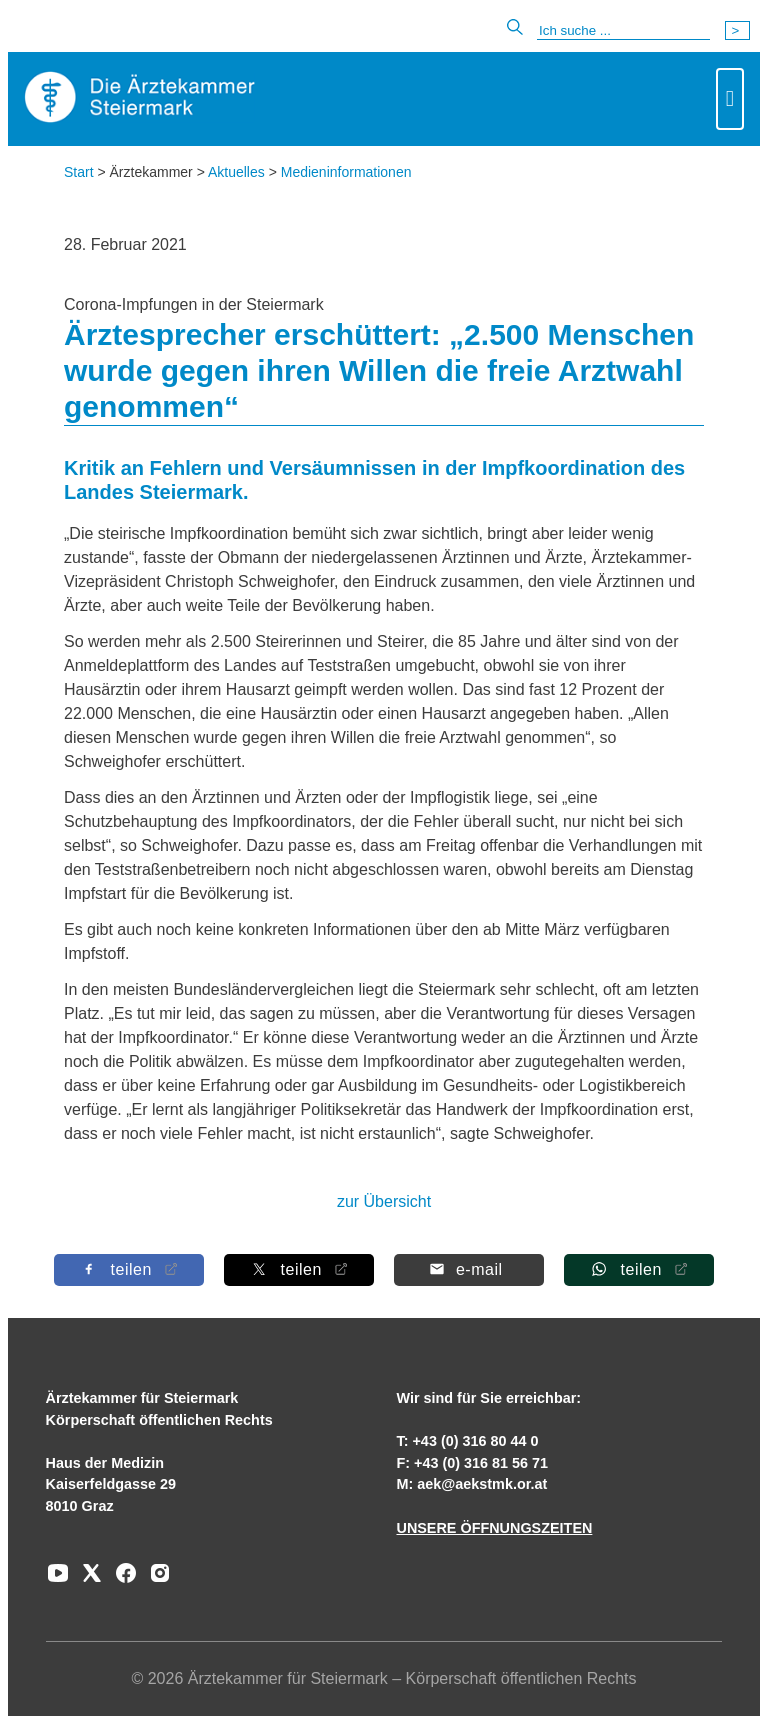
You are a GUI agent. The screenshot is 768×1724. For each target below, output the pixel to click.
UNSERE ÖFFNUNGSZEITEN (494, 1528)
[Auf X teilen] (299, 1269)
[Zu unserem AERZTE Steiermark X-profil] (87, 1580)
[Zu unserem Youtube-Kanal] (58, 1580)
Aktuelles (236, 172)
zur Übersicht (384, 1201)
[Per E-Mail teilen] (469, 1269)
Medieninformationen (346, 172)
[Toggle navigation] (730, 99)
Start (79, 172)
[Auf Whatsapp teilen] (639, 1269)
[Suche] (623, 31)
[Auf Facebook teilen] (129, 1269)
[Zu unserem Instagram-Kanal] (155, 1580)
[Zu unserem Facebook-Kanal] (121, 1580)
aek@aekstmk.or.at (482, 1484)
